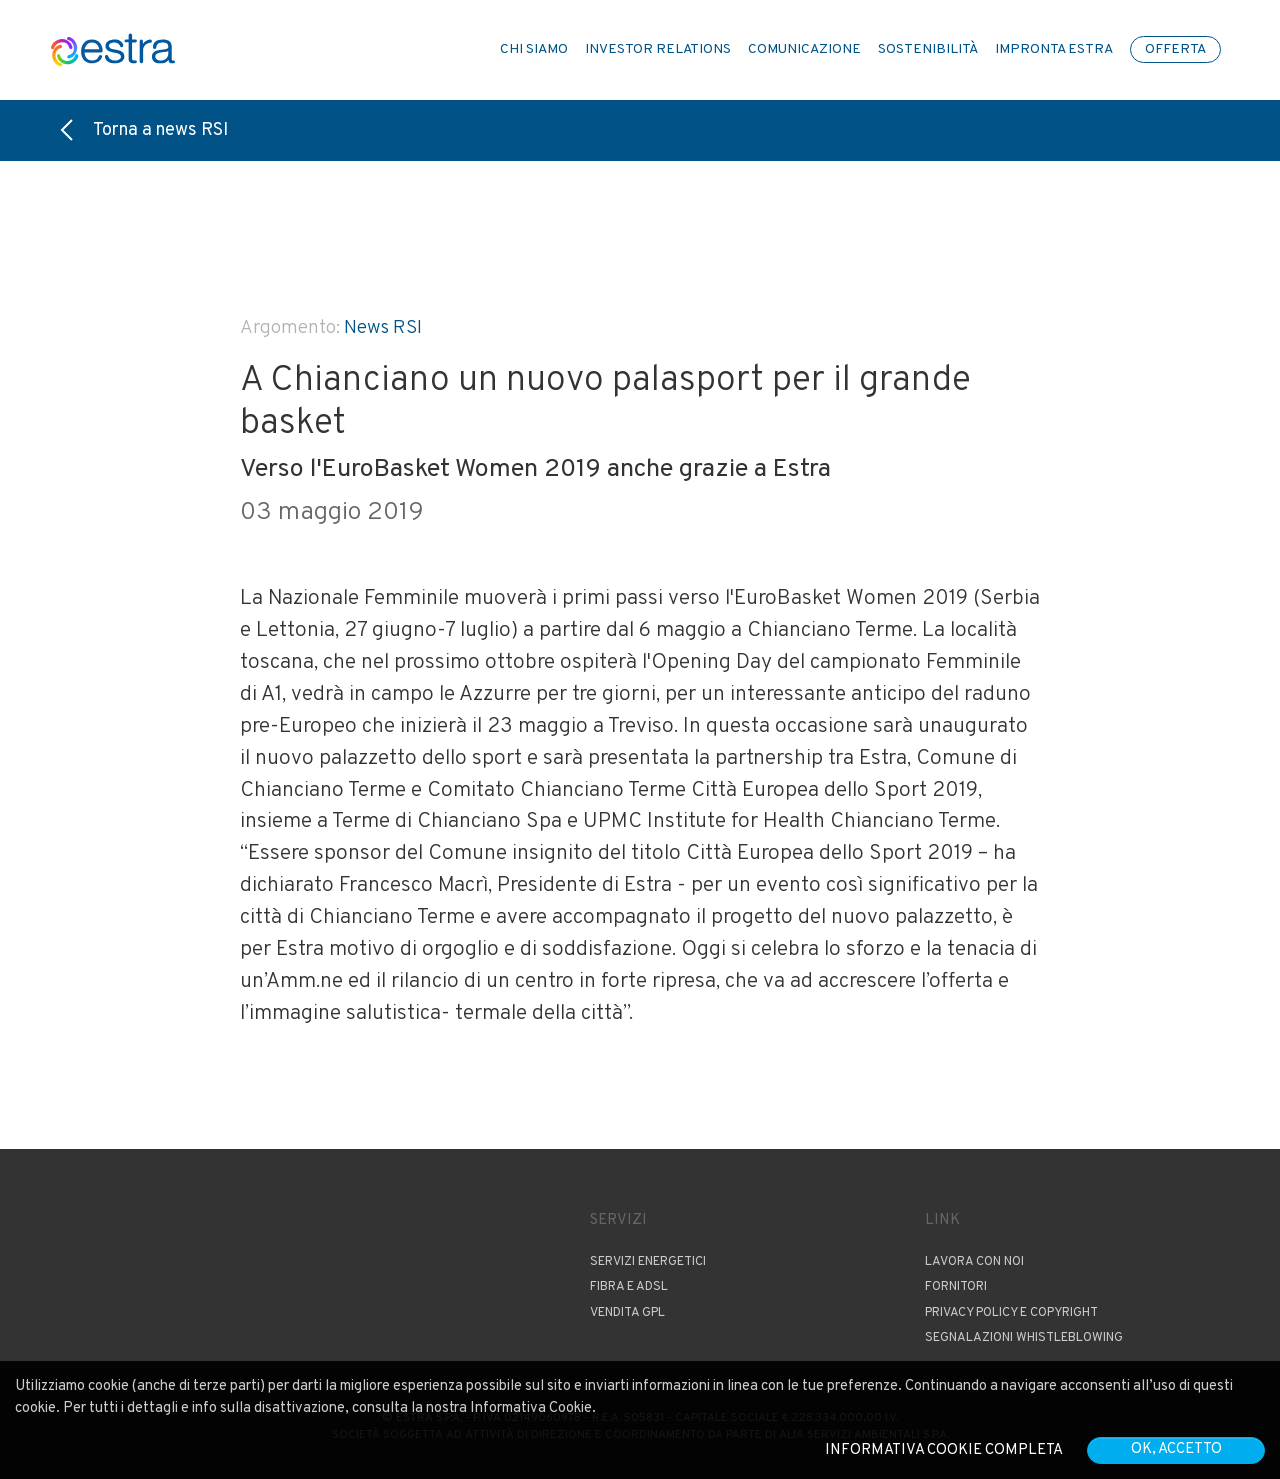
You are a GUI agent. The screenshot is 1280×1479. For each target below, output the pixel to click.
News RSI (383, 328)
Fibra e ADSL (629, 1287)
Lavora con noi (974, 1262)
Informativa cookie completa (944, 1450)
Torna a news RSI (144, 130)
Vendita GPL (627, 1313)
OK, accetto (1176, 1449)
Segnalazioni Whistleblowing (1024, 1338)
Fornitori (956, 1287)
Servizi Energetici (648, 1262)
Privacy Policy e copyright (1011, 1313)
